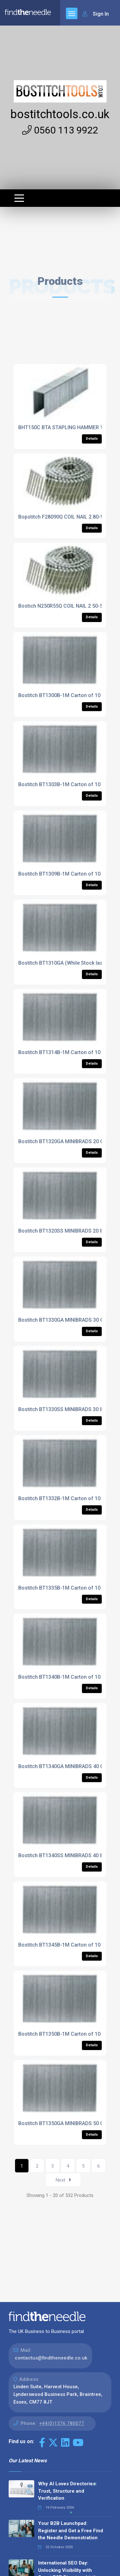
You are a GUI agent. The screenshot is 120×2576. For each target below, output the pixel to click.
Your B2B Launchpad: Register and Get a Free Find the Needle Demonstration (70, 2530)
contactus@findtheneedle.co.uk (51, 2358)
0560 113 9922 (60, 130)
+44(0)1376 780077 (61, 2423)
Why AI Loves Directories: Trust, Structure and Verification (67, 2491)
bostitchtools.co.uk (60, 114)
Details (92, 439)
